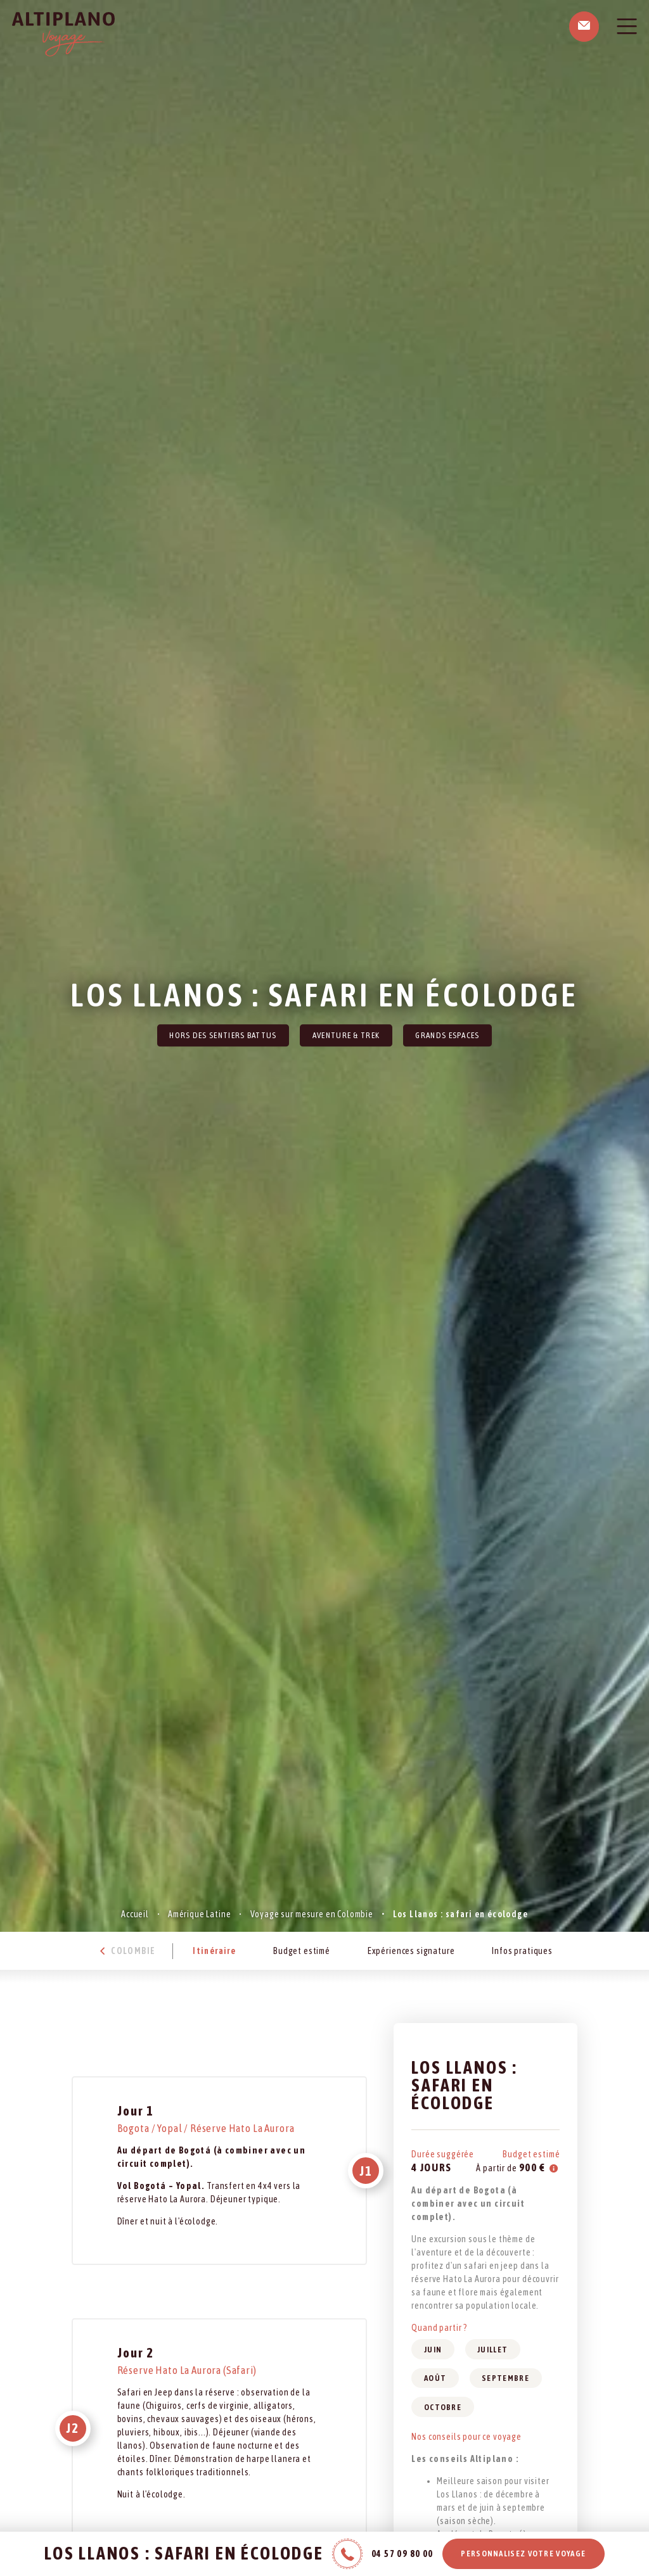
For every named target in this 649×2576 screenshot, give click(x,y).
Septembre (505, 2378)
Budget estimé (301, 1951)
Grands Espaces (447, 1035)
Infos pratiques (522, 1951)
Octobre (442, 2407)
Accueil (135, 1914)
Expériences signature (411, 1951)
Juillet (492, 2349)
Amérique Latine (199, 1914)
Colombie (125, 1951)
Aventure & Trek (346, 1035)
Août (435, 2378)
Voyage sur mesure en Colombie (311, 1914)
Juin (433, 2349)
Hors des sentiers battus (222, 1035)
